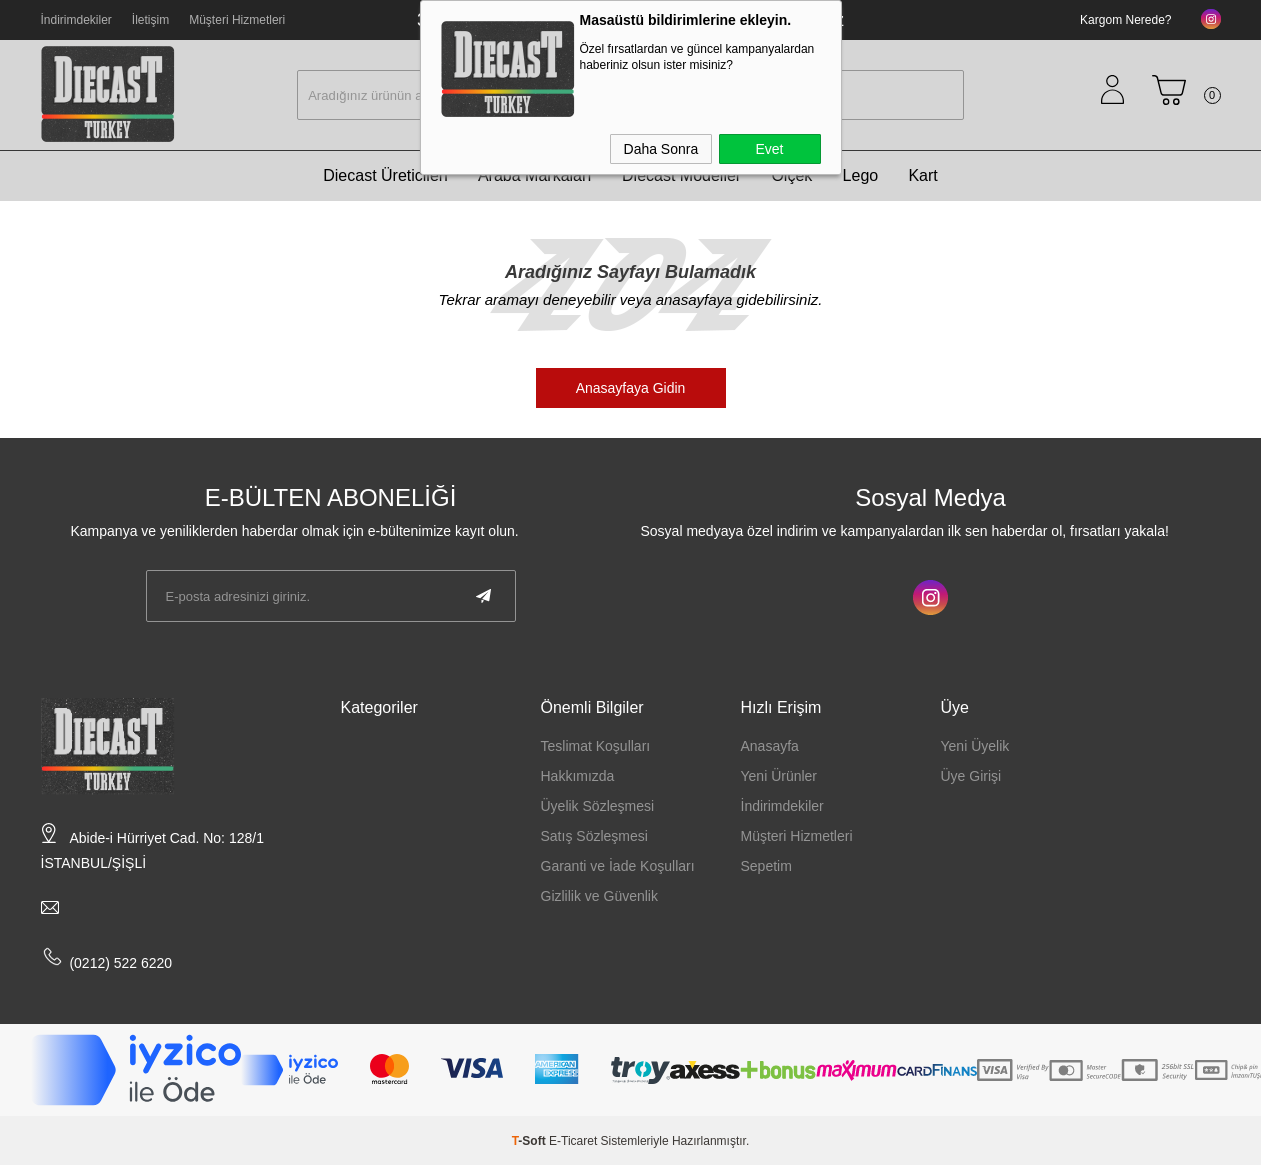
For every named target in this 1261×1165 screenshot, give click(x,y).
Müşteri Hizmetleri (237, 20)
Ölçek (791, 175)
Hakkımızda (578, 776)
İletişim (150, 20)
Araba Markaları (535, 175)
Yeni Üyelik (975, 746)
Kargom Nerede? (1125, 20)
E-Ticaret (573, 1141)
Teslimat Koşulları (596, 746)
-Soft (530, 1141)
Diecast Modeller (681, 175)
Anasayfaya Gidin (631, 388)
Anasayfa (770, 746)
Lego (861, 175)
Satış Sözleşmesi (594, 836)
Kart (922, 175)
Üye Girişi (971, 776)
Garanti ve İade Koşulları (618, 866)
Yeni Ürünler (779, 776)
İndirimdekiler (76, 20)
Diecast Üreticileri (385, 175)
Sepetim (766, 866)
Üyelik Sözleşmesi (598, 806)
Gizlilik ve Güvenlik (599, 896)
